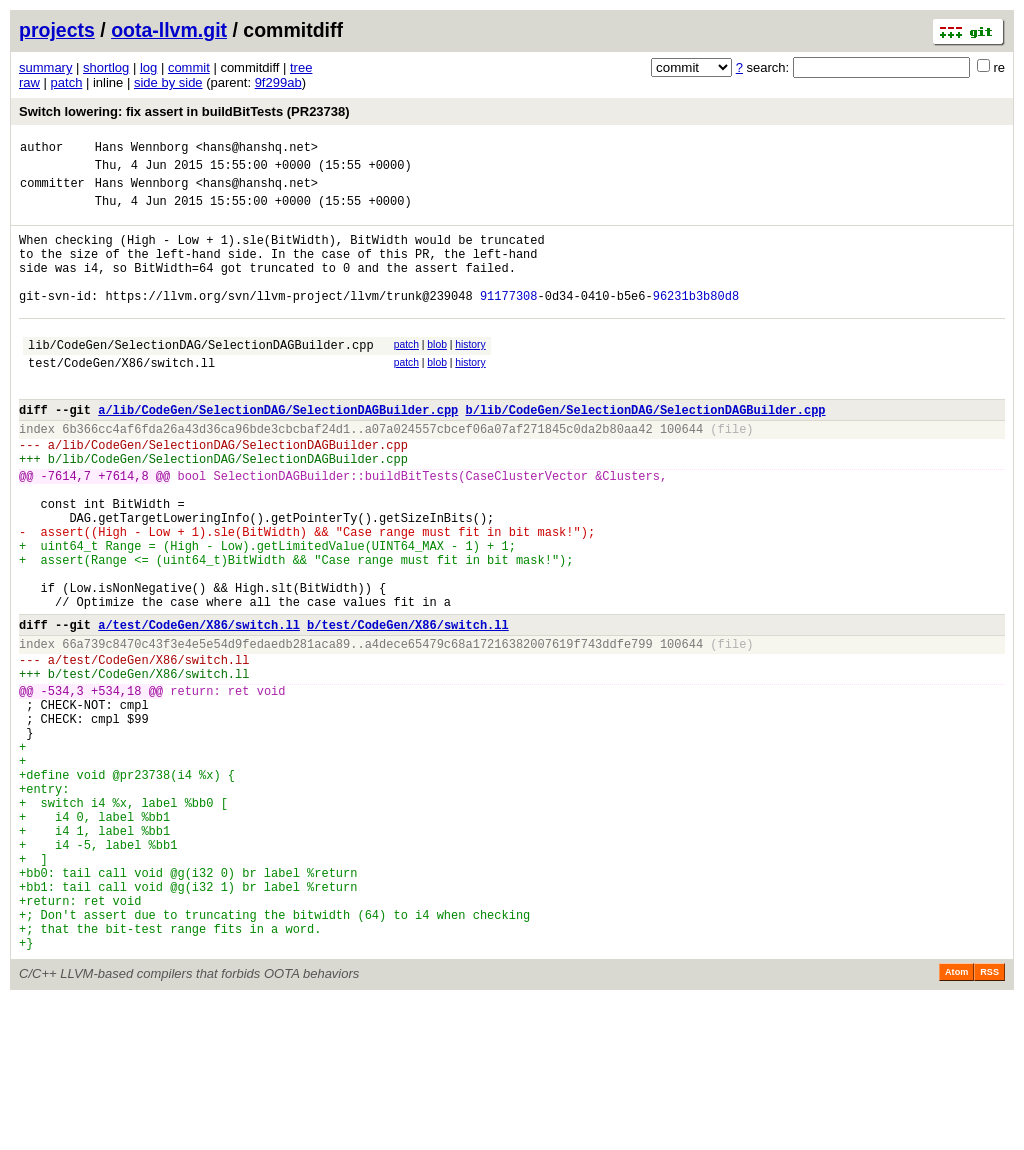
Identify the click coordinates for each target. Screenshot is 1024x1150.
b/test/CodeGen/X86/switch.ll (408, 708)
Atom (956, 1122)
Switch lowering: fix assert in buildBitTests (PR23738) (184, 111)
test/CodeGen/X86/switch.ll (121, 398)
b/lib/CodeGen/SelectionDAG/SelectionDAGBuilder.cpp (645, 451)
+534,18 (116, 786)
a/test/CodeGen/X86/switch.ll (199, 708)
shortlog (106, 67)
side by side (168, 82)
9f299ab (278, 82)
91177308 (509, 322)
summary (45, 67)
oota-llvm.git (169, 30)
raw (29, 82)
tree (301, 67)
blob (437, 374)
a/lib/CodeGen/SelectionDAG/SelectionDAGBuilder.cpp (278, 451)
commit (189, 67)
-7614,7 (66, 529)
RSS (989, 1122)
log (148, 67)
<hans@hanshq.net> (257, 149)
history (470, 374)
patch (67, 82)
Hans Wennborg (142, 149)
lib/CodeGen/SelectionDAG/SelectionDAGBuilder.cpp (201, 377)
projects (57, 30)
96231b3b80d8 (696, 322)
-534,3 (62, 786)
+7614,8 (123, 529)
